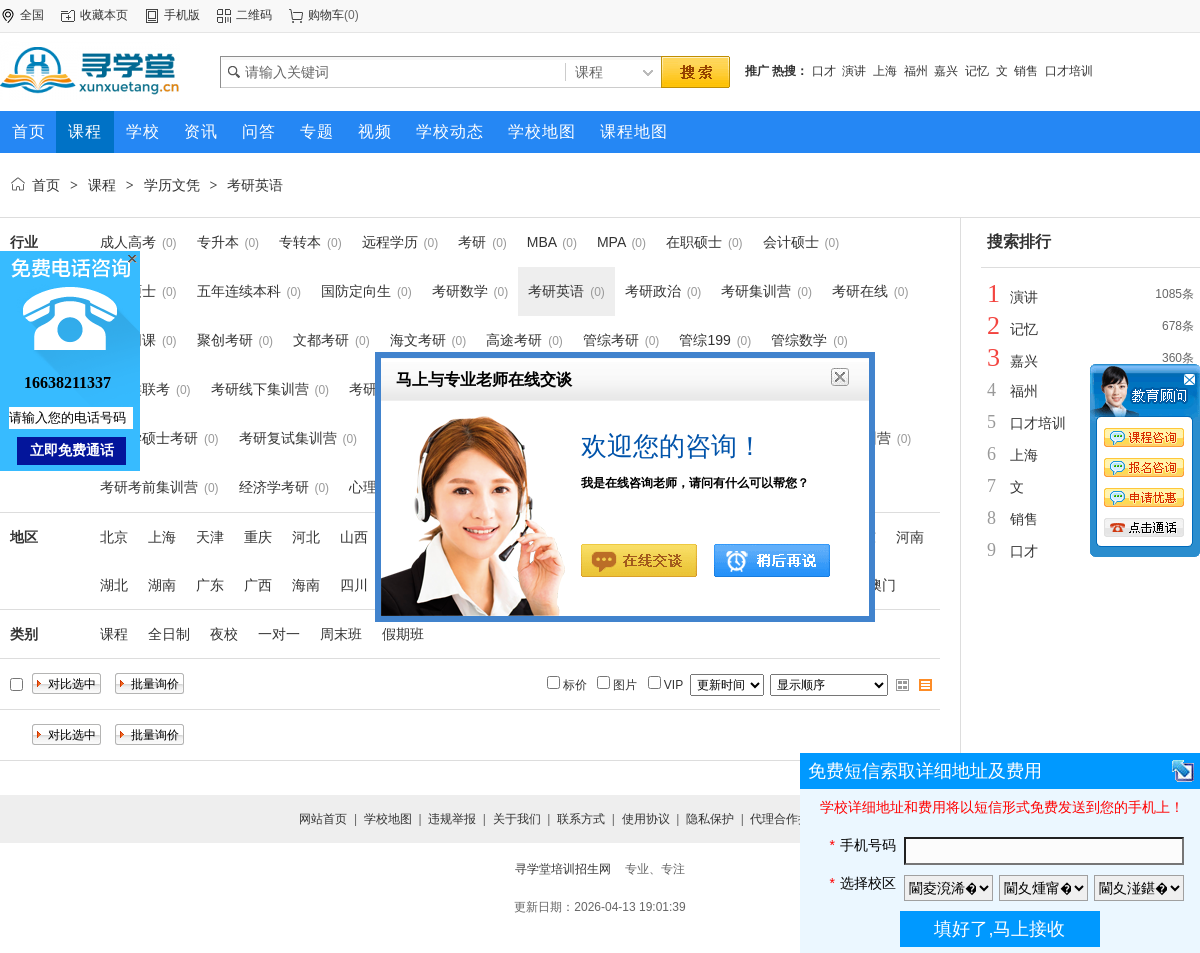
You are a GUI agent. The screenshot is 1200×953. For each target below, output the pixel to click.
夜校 (224, 634)
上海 (885, 71)
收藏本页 (104, 15)
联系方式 (581, 819)
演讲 (854, 71)
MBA (542, 242)
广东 (210, 585)
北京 (114, 537)
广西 (258, 585)
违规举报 (452, 819)
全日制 (169, 634)
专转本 (300, 242)
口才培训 (1069, 71)
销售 (1026, 71)
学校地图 (388, 819)
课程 (102, 185)
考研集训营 (756, 291)
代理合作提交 (786, 819)
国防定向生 (356, 291)
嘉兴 (946, 71)
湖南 (162, 585)
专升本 (218, 242)
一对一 (279, 634)
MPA (611, 242)
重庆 (258, 537)
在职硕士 (694, 242)
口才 (824, 71)
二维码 (254, 15)
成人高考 (128, 242)
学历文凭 (172, 185)
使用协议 (646, 819)
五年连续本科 (239, 291)
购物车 (326, 15)
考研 (472, 242)
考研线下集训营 (260, 389)
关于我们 (517, 819)
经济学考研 (274, 487)
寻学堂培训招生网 (563, 869)
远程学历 (390, 242)
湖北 (114, 585)
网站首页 (323, 819)
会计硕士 (791, 242)
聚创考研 (225, 340)
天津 (210, 537)
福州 (916, 71)
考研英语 (255, 185)
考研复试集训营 (288, 438)
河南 (910, 537)
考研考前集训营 (149, 487)
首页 (46, 185)
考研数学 (460, 291)
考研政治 (653, 291)
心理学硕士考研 (149, 438)
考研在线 (860, 291)
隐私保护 (710, 819)
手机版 (182, 15)
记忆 (977, 71)
